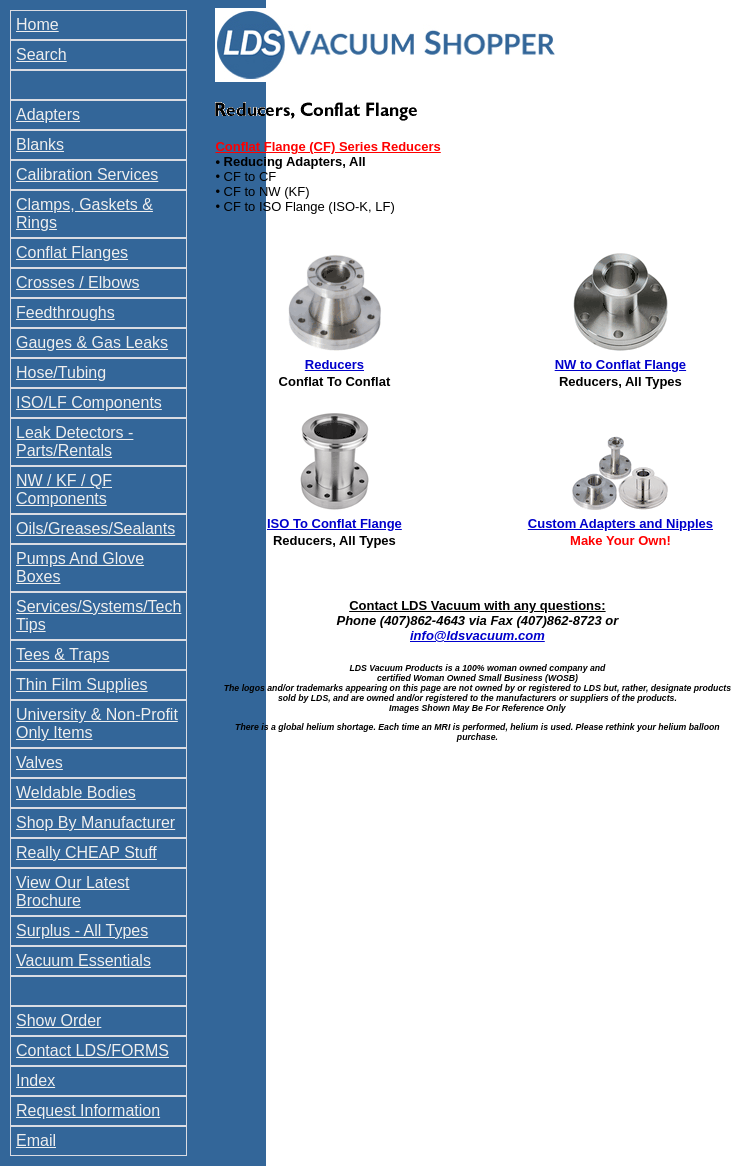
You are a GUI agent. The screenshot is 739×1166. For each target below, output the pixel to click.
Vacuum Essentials (83, 960)
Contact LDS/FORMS (92, 1050)
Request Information (88, 1110)
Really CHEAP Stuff (86, 852)
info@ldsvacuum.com (477, 635)
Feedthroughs (65, 312)
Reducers (334, 364)
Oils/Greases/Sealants (95, 528)
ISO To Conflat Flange (334, 523)
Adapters (48, 114)
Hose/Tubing (61, 372)
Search (41, 54)
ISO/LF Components (89, 402)
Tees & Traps (62, 654)
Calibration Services (87, 174)
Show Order (58, 1020)
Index (35, 1080)
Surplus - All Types (82, 930)
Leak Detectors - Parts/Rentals (74, 441)
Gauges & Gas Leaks (92, 342)
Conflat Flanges (72, 252)
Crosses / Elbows (78, 282)
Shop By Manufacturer (95, 822)
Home (37, 24)
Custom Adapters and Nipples (620, 523)
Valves (39, 762)
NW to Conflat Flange (620, 364)
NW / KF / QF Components (64, 489)
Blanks (40, 144)
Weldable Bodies (76, 792)
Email (36, 1140)
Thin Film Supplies (82, 684)
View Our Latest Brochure (73, 891)
